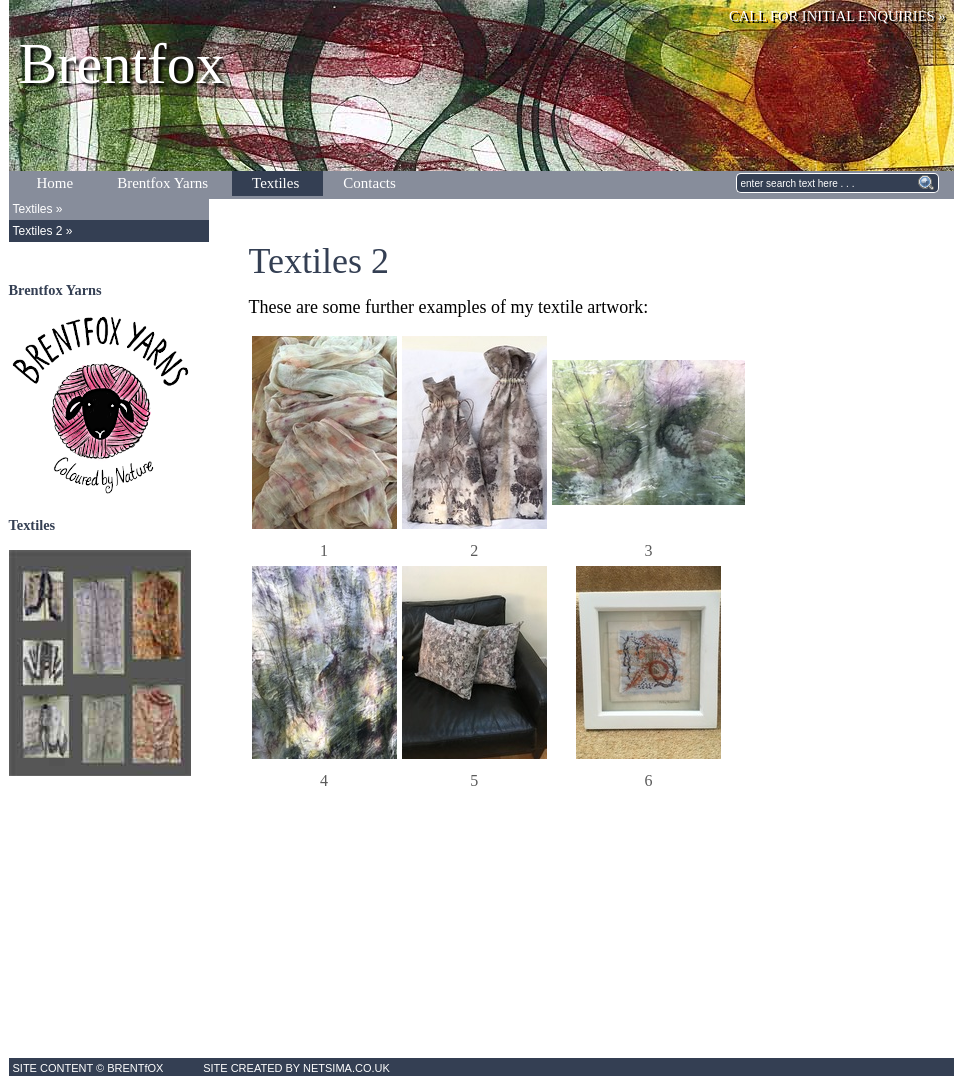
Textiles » (38, 209)
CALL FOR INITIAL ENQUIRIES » (837, 16)
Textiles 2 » (43, 231)
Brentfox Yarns (162, 183)
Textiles (275, 183)
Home (55, 183)
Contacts (369, 183)
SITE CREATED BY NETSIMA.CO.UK (296, 1068)
